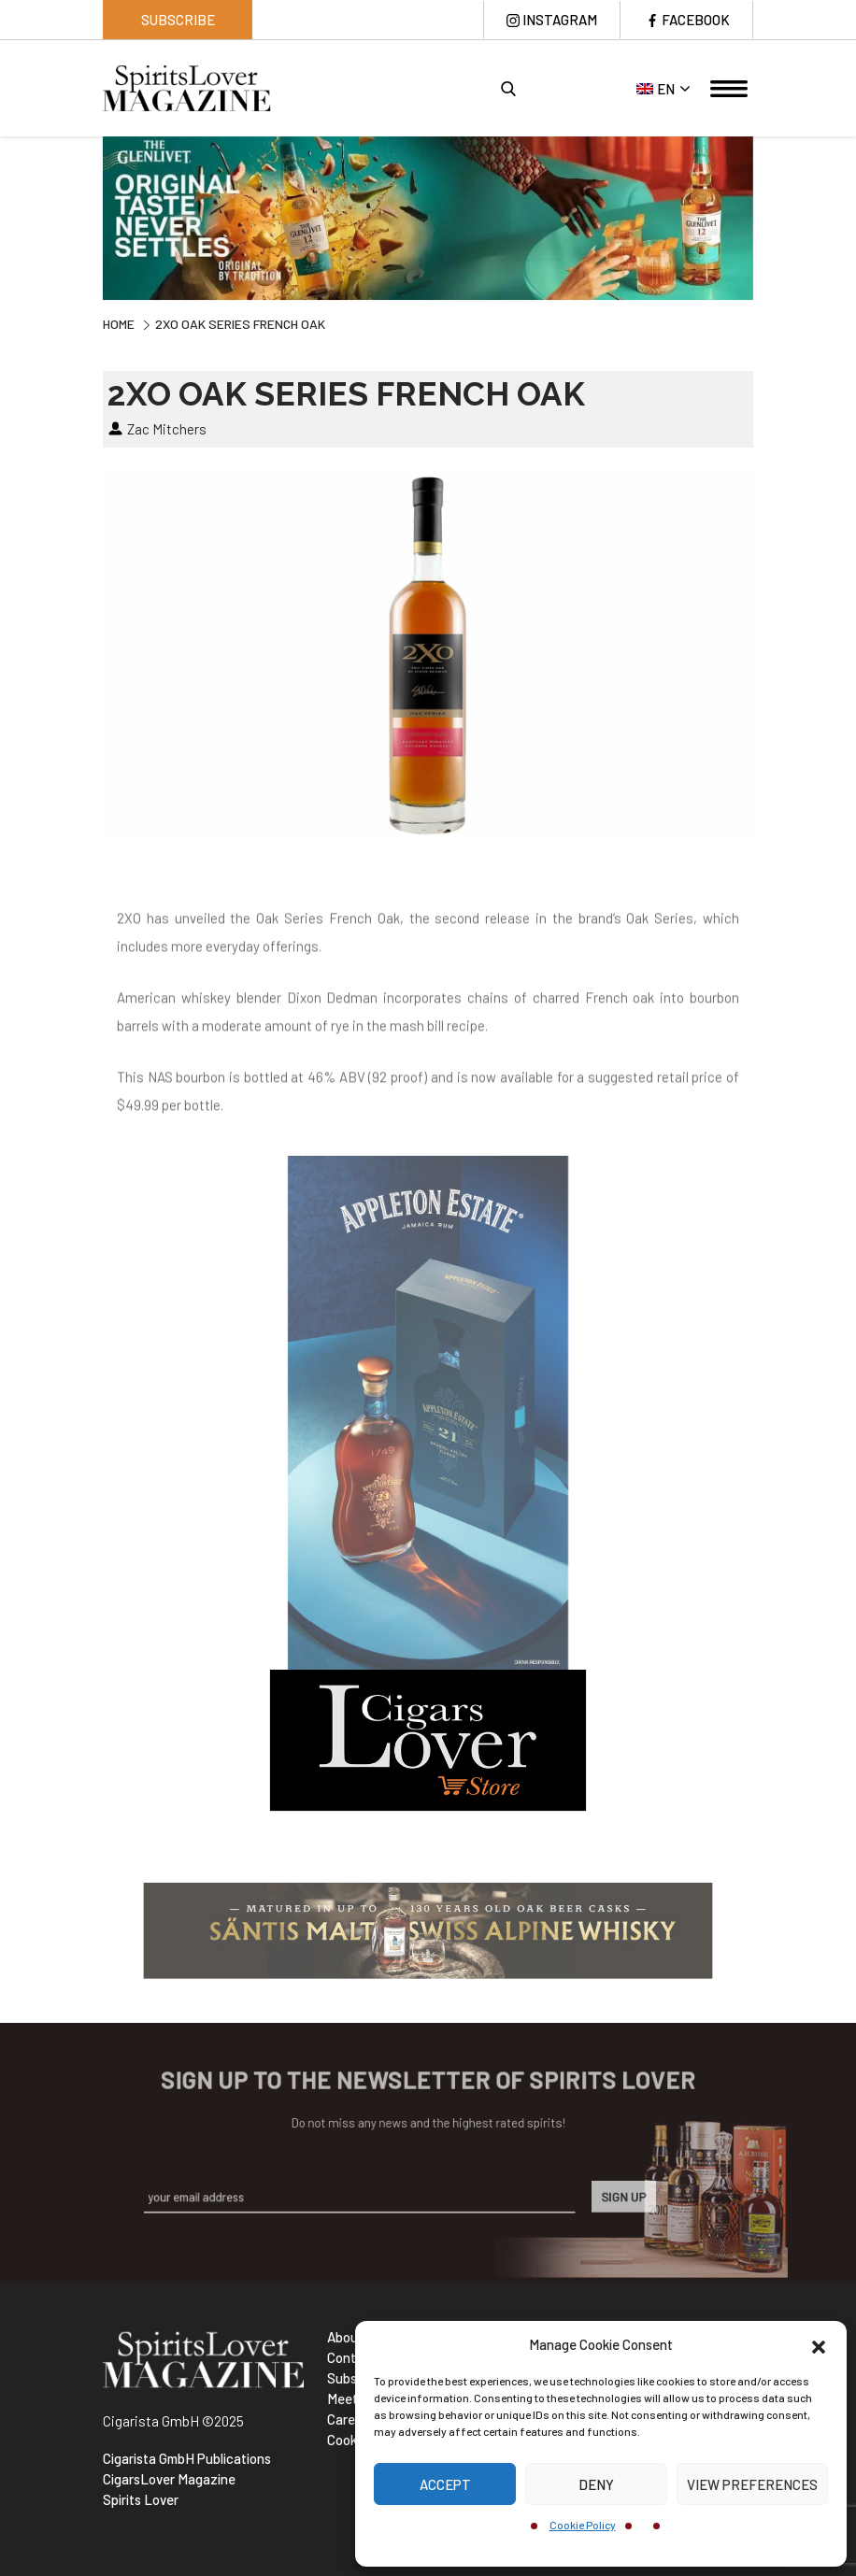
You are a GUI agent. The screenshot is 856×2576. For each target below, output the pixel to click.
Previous (88, 220)
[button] (818, 2344)
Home (119, 324)
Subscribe (178, 19)
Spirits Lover (140, 2499)
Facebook (696, 19)
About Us (354, 2336)
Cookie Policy (582, 2524)
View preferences (752, 2484)
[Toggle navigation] (729, 89)
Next (767, 220)
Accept (445, 2484)
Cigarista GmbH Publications (187, 2458)
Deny (596, 2484)
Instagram (559, 19)
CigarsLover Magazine (169, 2478)
